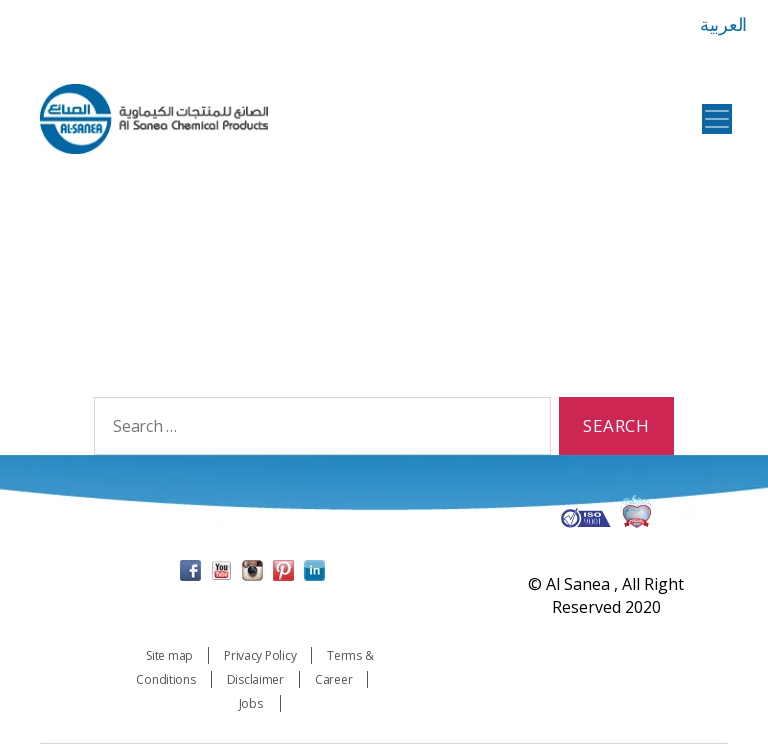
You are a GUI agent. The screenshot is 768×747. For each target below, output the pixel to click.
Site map (169, 658)
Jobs (252, 706)
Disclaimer (255, 682)
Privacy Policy (260, 658)
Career (333, 682)
